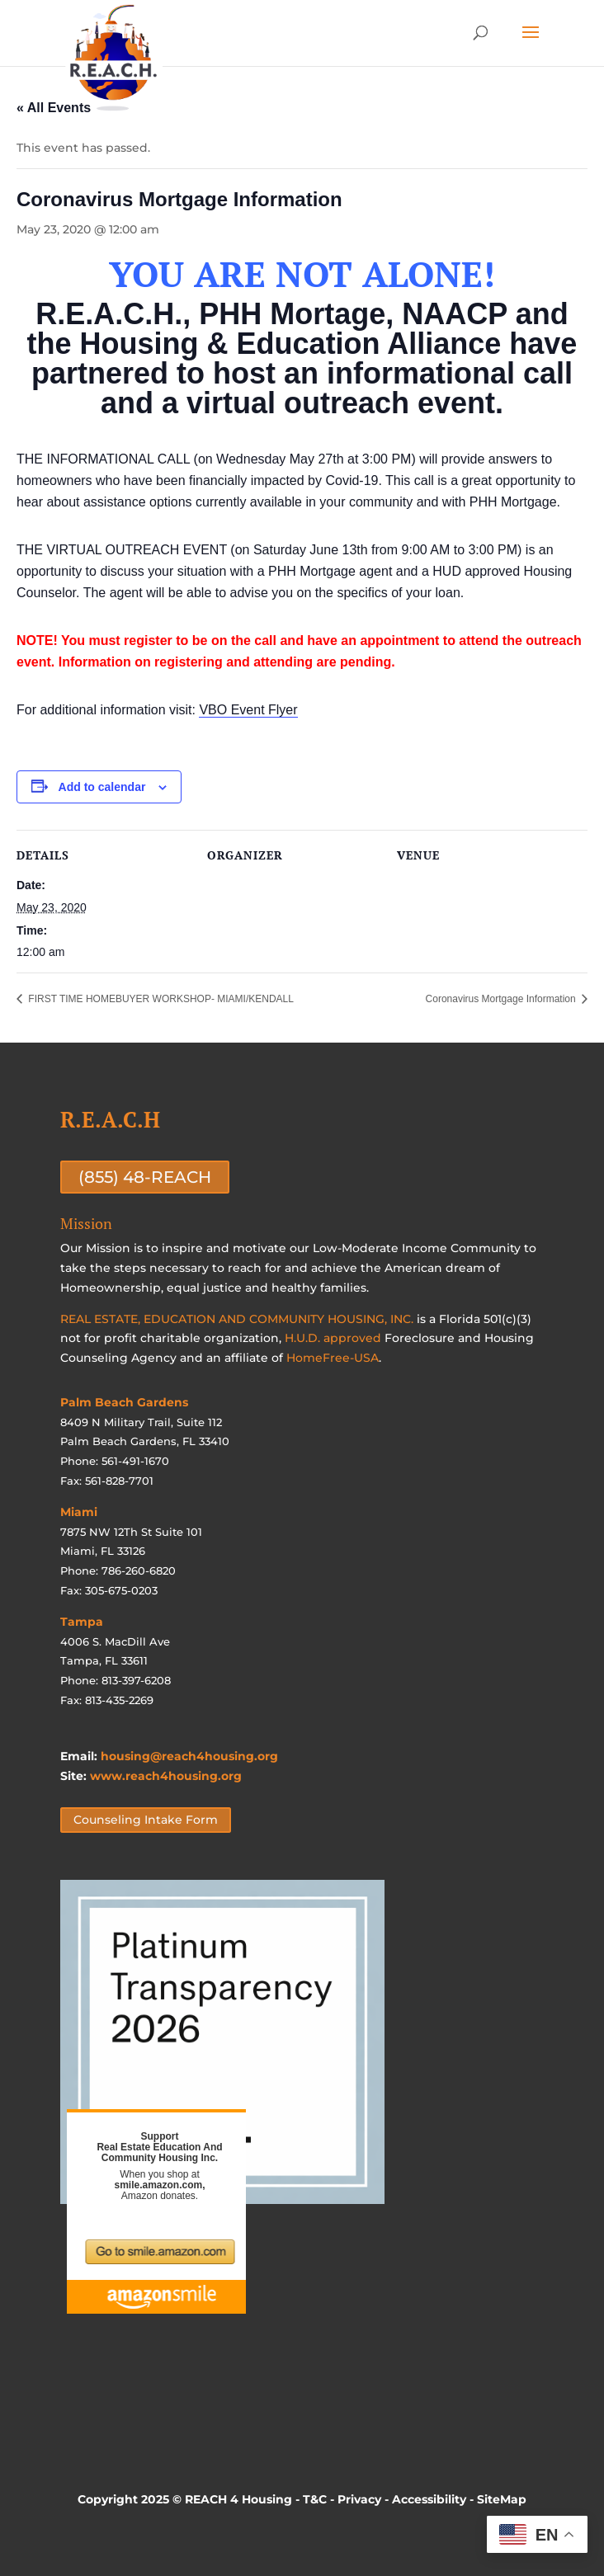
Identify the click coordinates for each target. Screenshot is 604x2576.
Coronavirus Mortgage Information (502, 999)
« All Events (54, 108)
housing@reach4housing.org (189, 1756)
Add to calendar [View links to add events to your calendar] (102, 787)
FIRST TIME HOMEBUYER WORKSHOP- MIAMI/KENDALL (160, 999)
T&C (315, 2499)
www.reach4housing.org (166, 1775)
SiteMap (501, 2499)
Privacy (359, 2499)
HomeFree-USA (332, 1357)
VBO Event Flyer (248, 710)
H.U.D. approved (333, 1337)
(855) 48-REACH (144, 1177)
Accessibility (429, 2499)
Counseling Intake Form (145, 1819)
